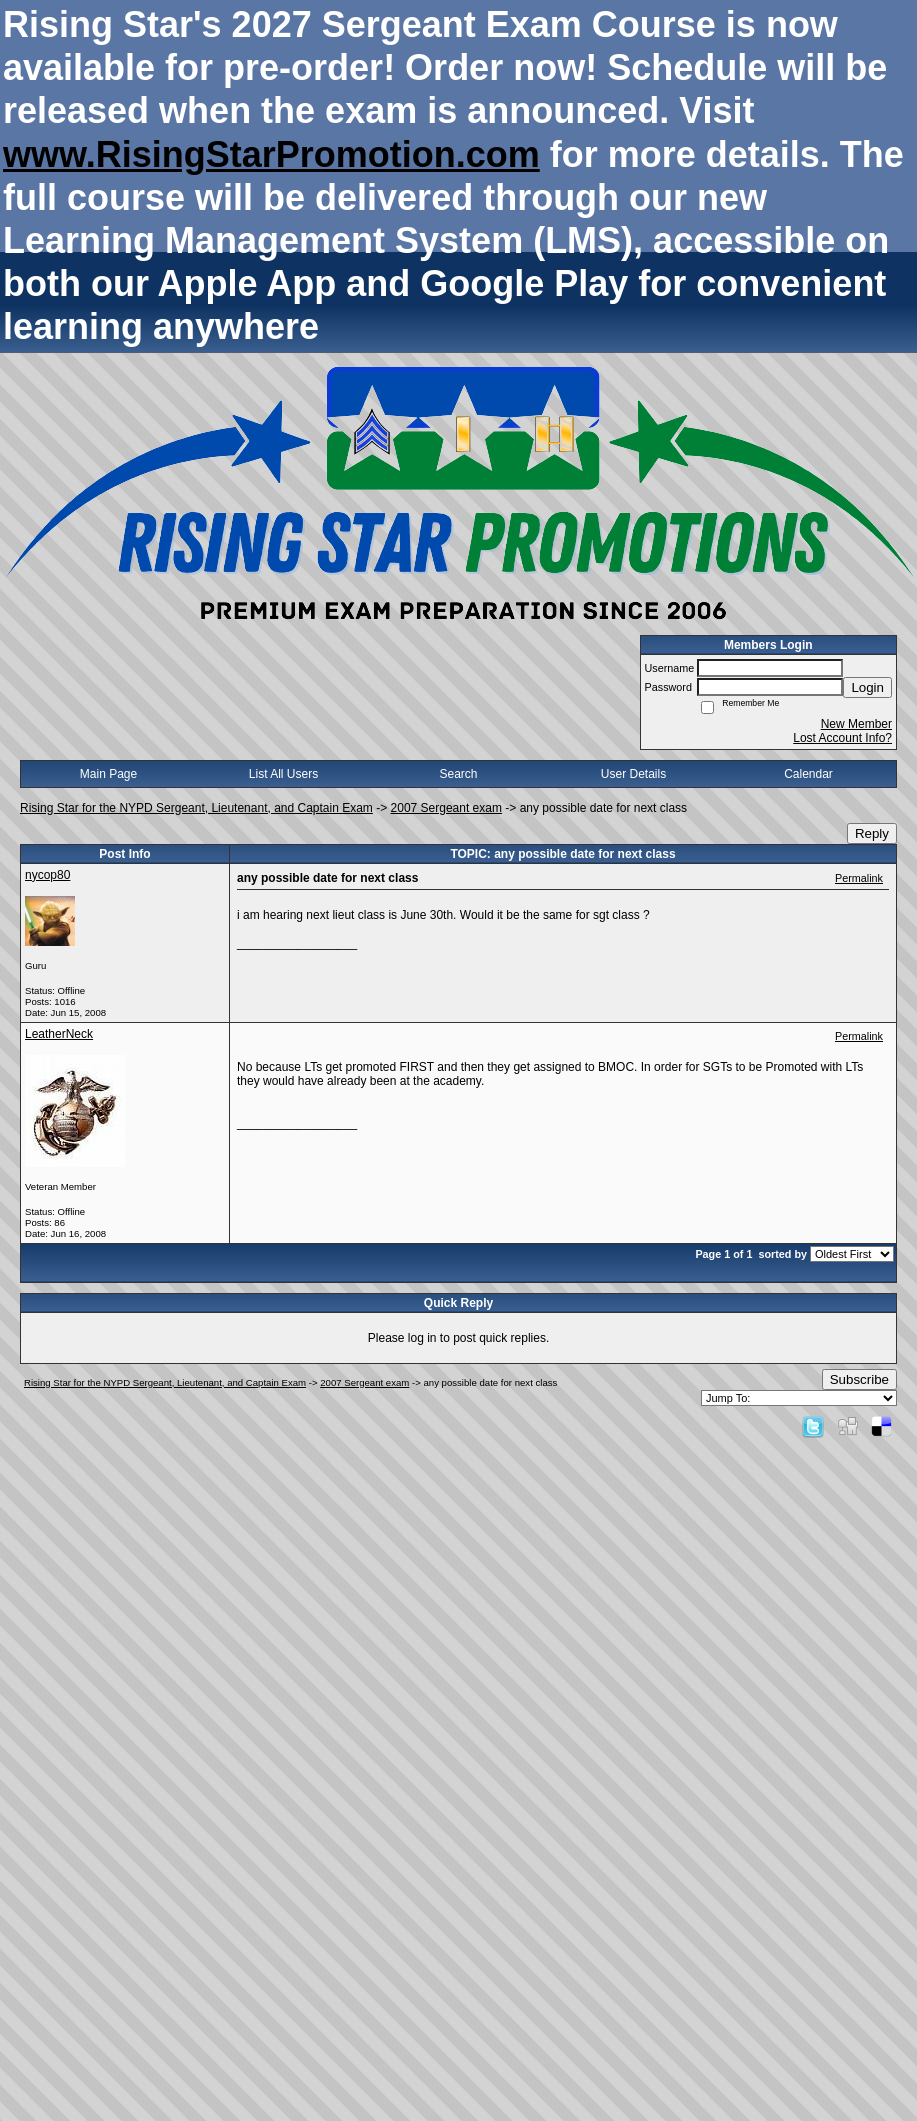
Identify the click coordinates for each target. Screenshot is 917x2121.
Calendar (808, 774)
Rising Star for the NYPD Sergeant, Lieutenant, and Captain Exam (196, 808)
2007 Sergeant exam (446, 808)
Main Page (108, 774)
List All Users (283, 774)
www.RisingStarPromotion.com (271, 154)
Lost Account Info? (842, 738)
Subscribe (859, 1379)
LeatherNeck (59, 1034)
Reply (872, 833)
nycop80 (47, 875)
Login (867, 687)
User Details (633, 774)
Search (458, 774)
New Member (856, 724)
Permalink (859, 878)
